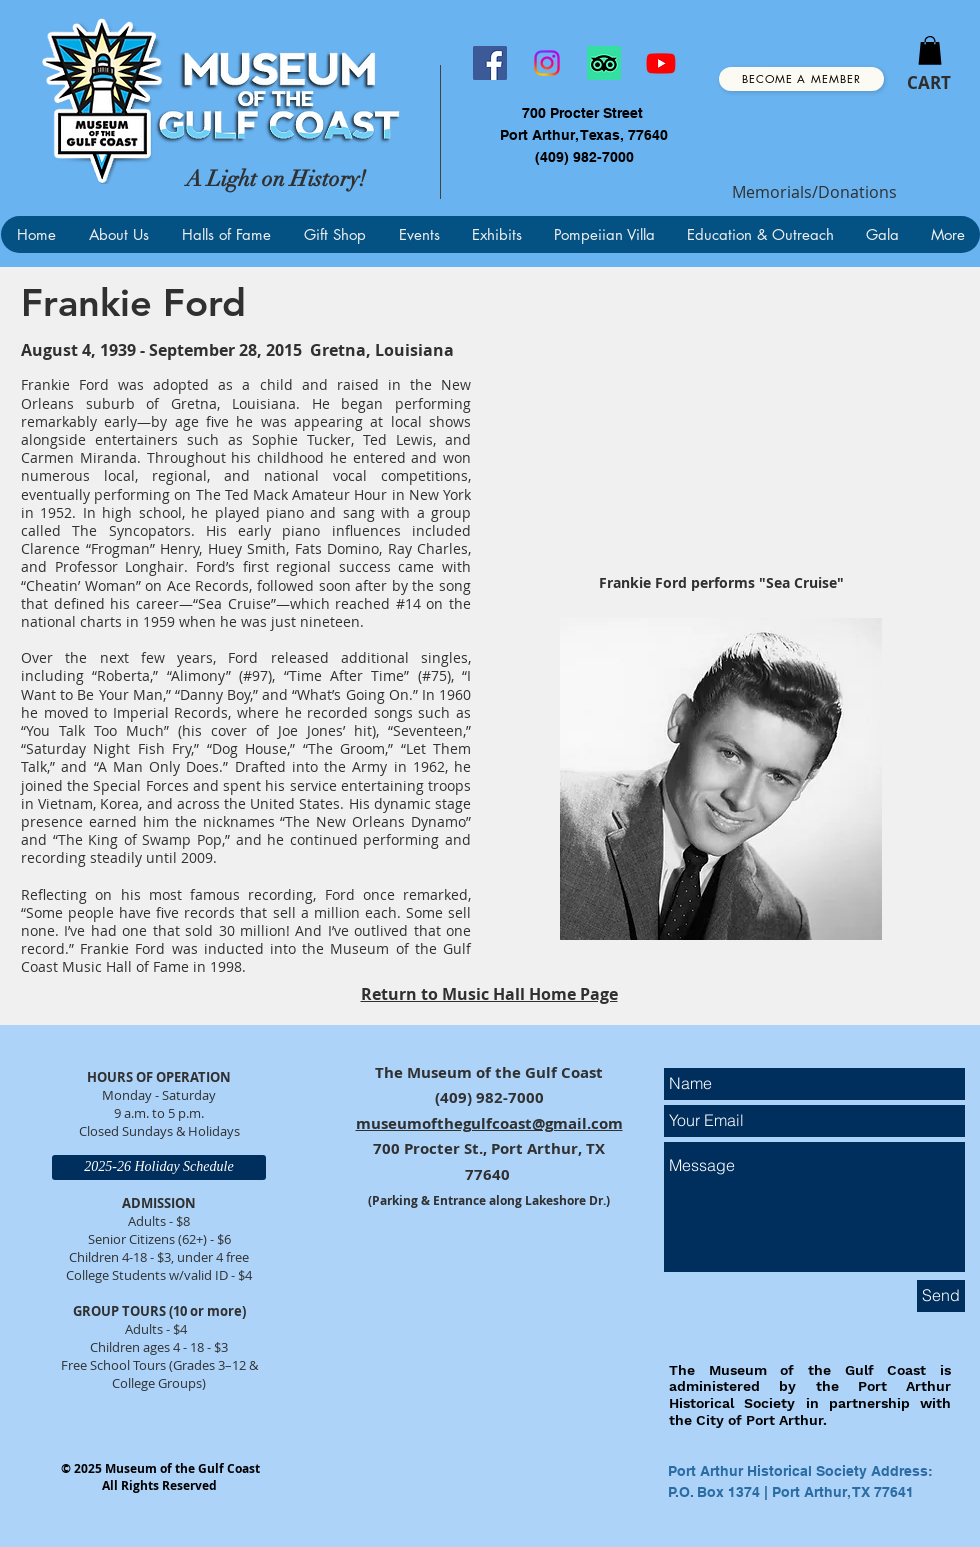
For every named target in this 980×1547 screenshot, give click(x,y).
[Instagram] (547, 63)
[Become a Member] (801, 79)
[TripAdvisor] (604, 63)
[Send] (941, 1296)
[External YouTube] (721, 425)
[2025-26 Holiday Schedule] (159, 1167)
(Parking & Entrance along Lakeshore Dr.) (489, 1200)
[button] (930, 50)
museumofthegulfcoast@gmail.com (489, 1123)
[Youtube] (661, 63)
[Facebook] (490, 63)
